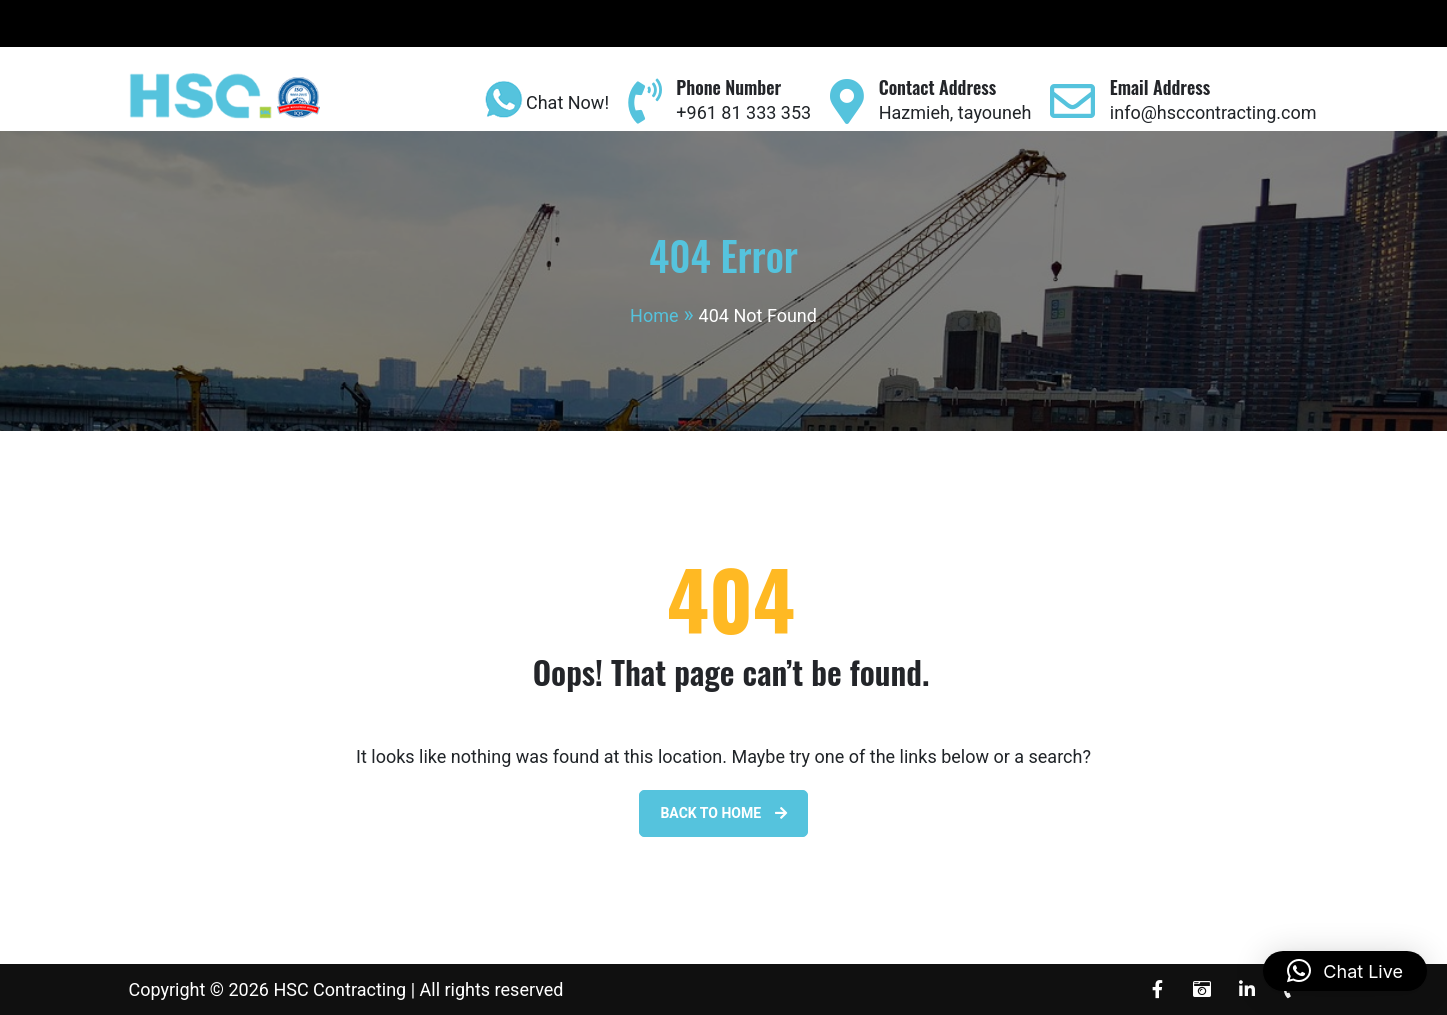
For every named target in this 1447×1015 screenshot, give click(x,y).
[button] (1345, 971)
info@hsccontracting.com (1213, 112)
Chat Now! (543, 104)
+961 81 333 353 (743, 112)
